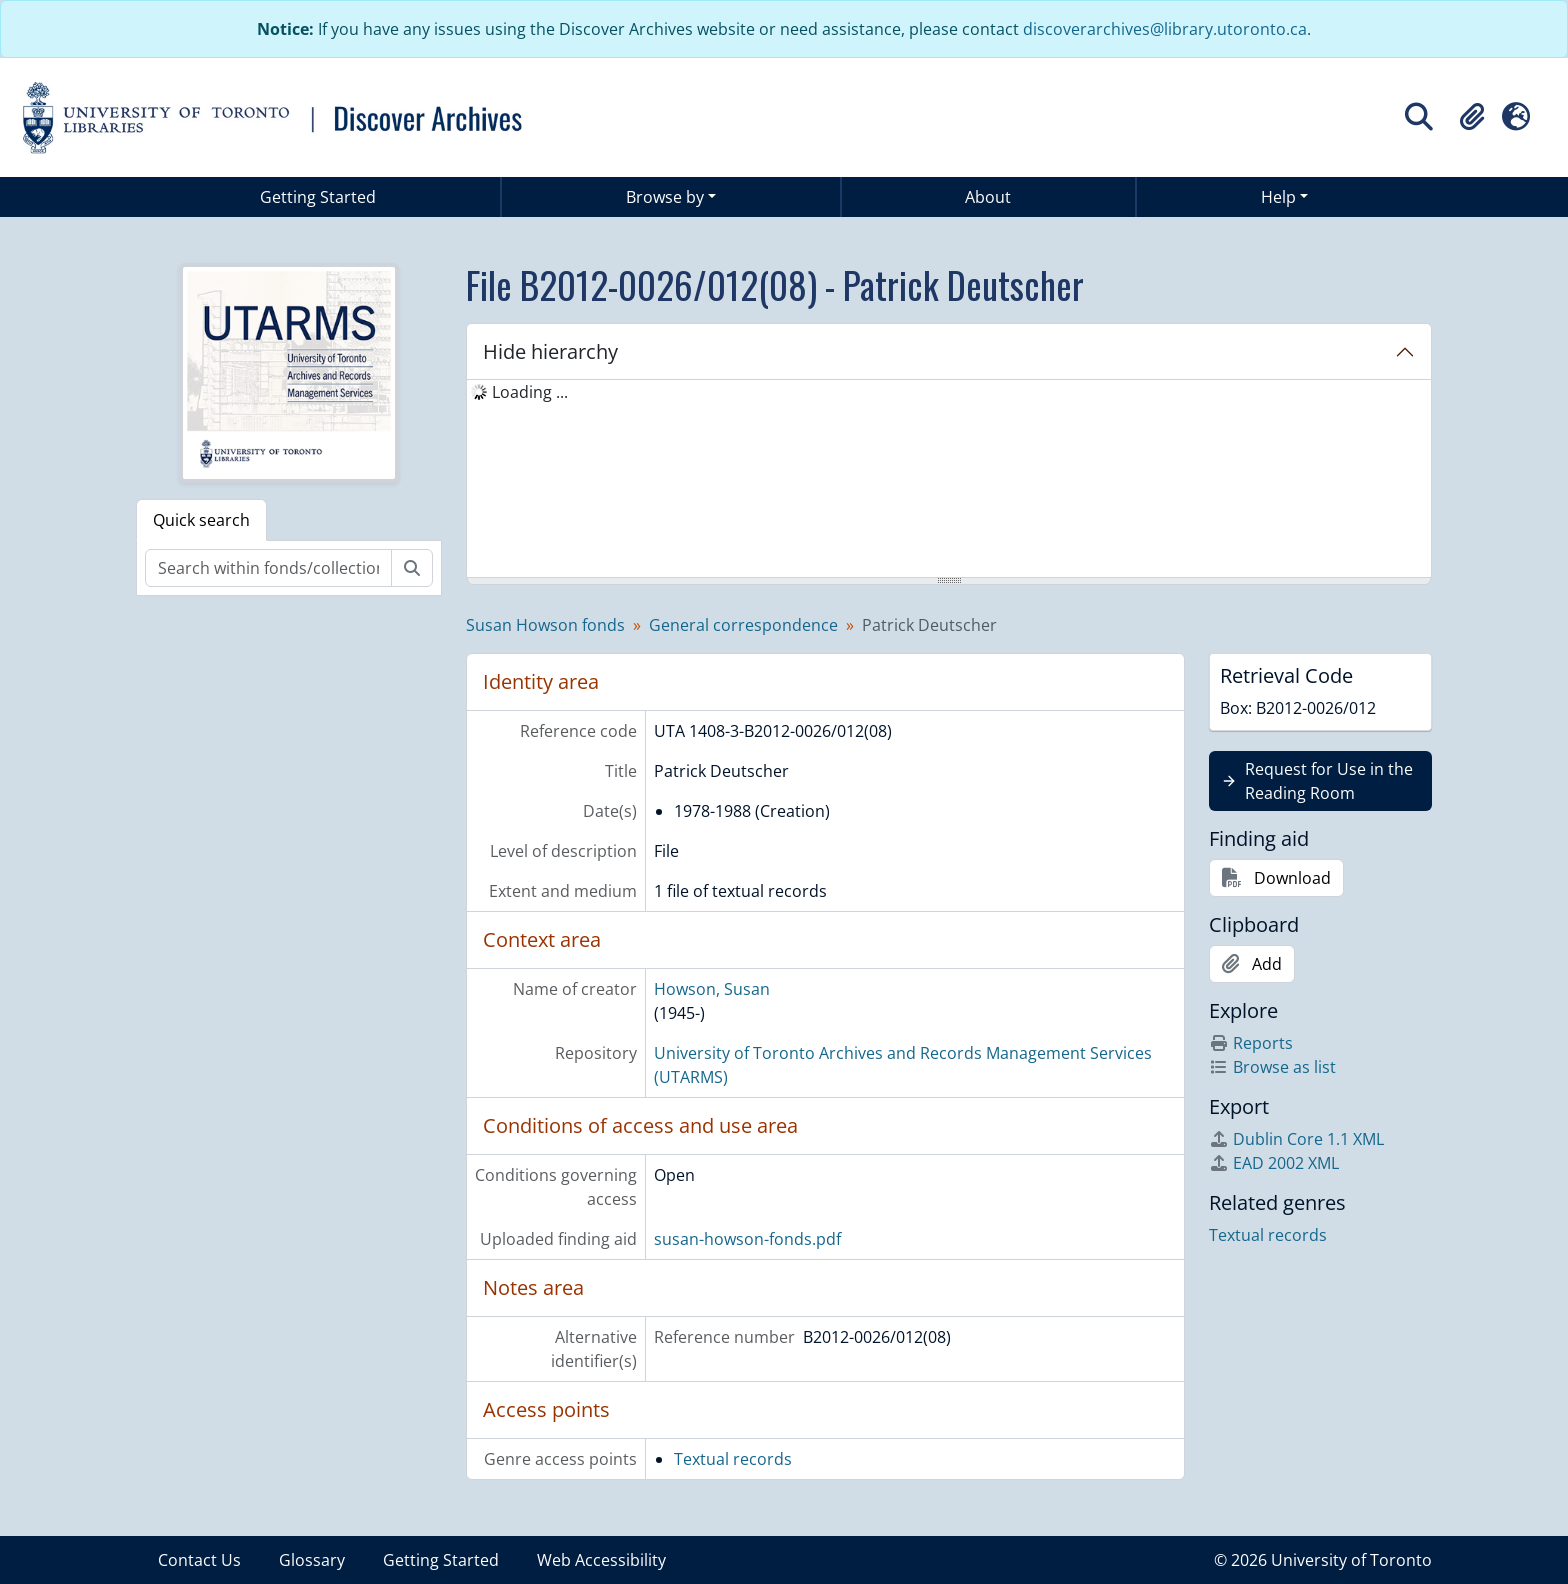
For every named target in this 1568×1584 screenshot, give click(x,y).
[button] (1472, 117)
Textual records (733, 1459)
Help (1278, 197)
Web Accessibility (601, 1560)
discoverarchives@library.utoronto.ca (1165, 29)
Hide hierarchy (550, 351)
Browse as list (1272, 1067)
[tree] (949, 480)
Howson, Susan (712, 989)
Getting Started (318, 197)
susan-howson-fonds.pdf (747, 1239)
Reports (1251, 1043)
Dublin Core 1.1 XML (1296, 1139)
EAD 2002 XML (1274, 1163)
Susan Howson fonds (545, 625)
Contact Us (199, 1560)
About (988, 197)
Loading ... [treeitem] (530, 392)
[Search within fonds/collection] (268, 568)
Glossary (312, 1560)
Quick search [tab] (201, 520)
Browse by (665, 197)
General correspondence (743, 625)
